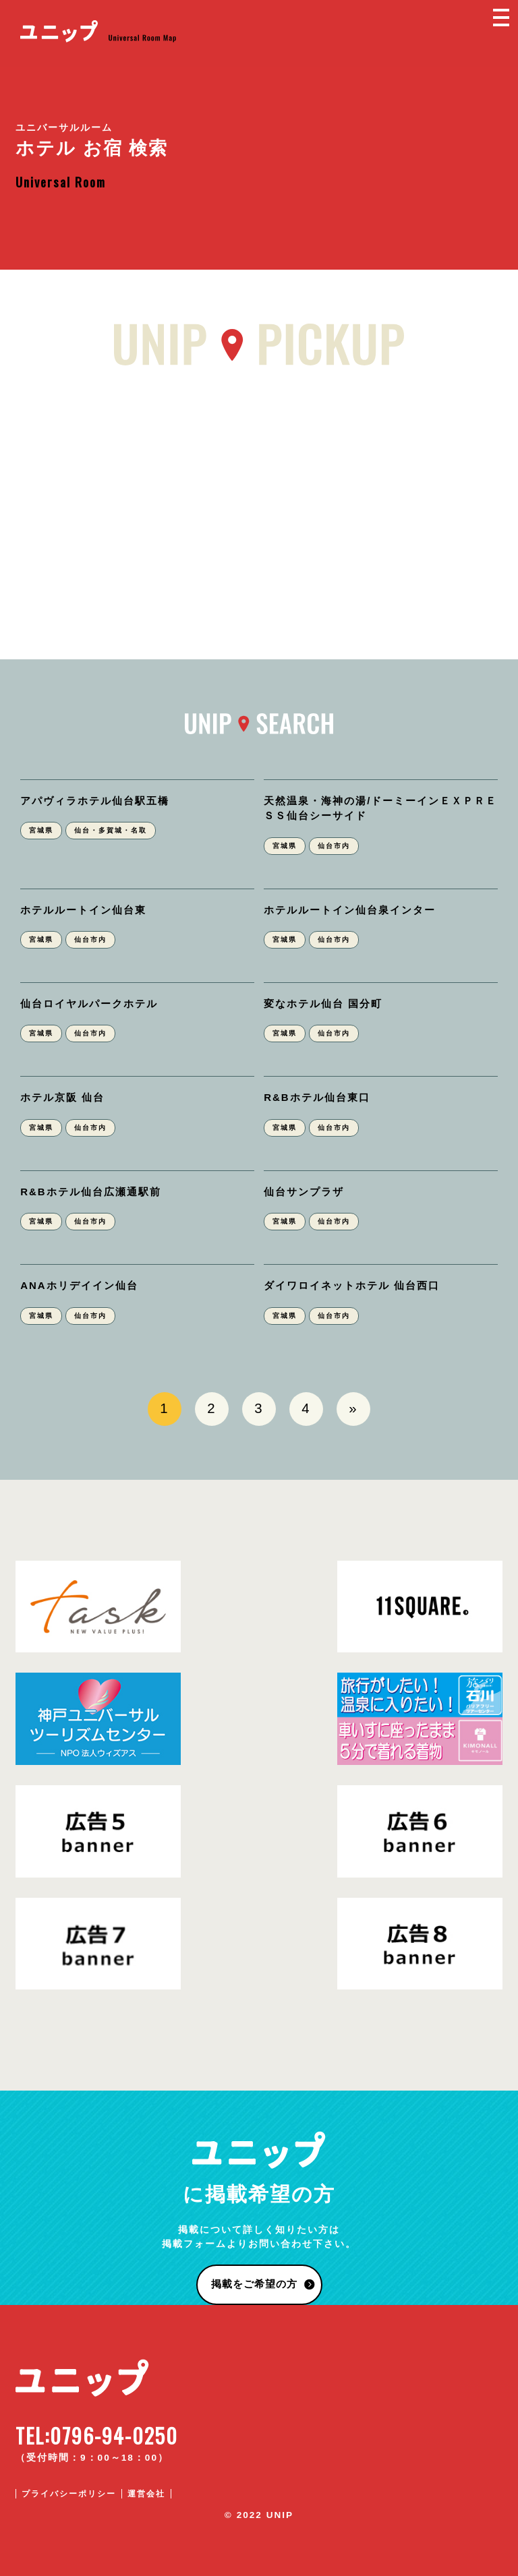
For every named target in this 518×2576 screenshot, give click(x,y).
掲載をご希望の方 (254, 2283)
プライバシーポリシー (69, 2493)
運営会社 (146, 2493)
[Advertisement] (259, 504)
